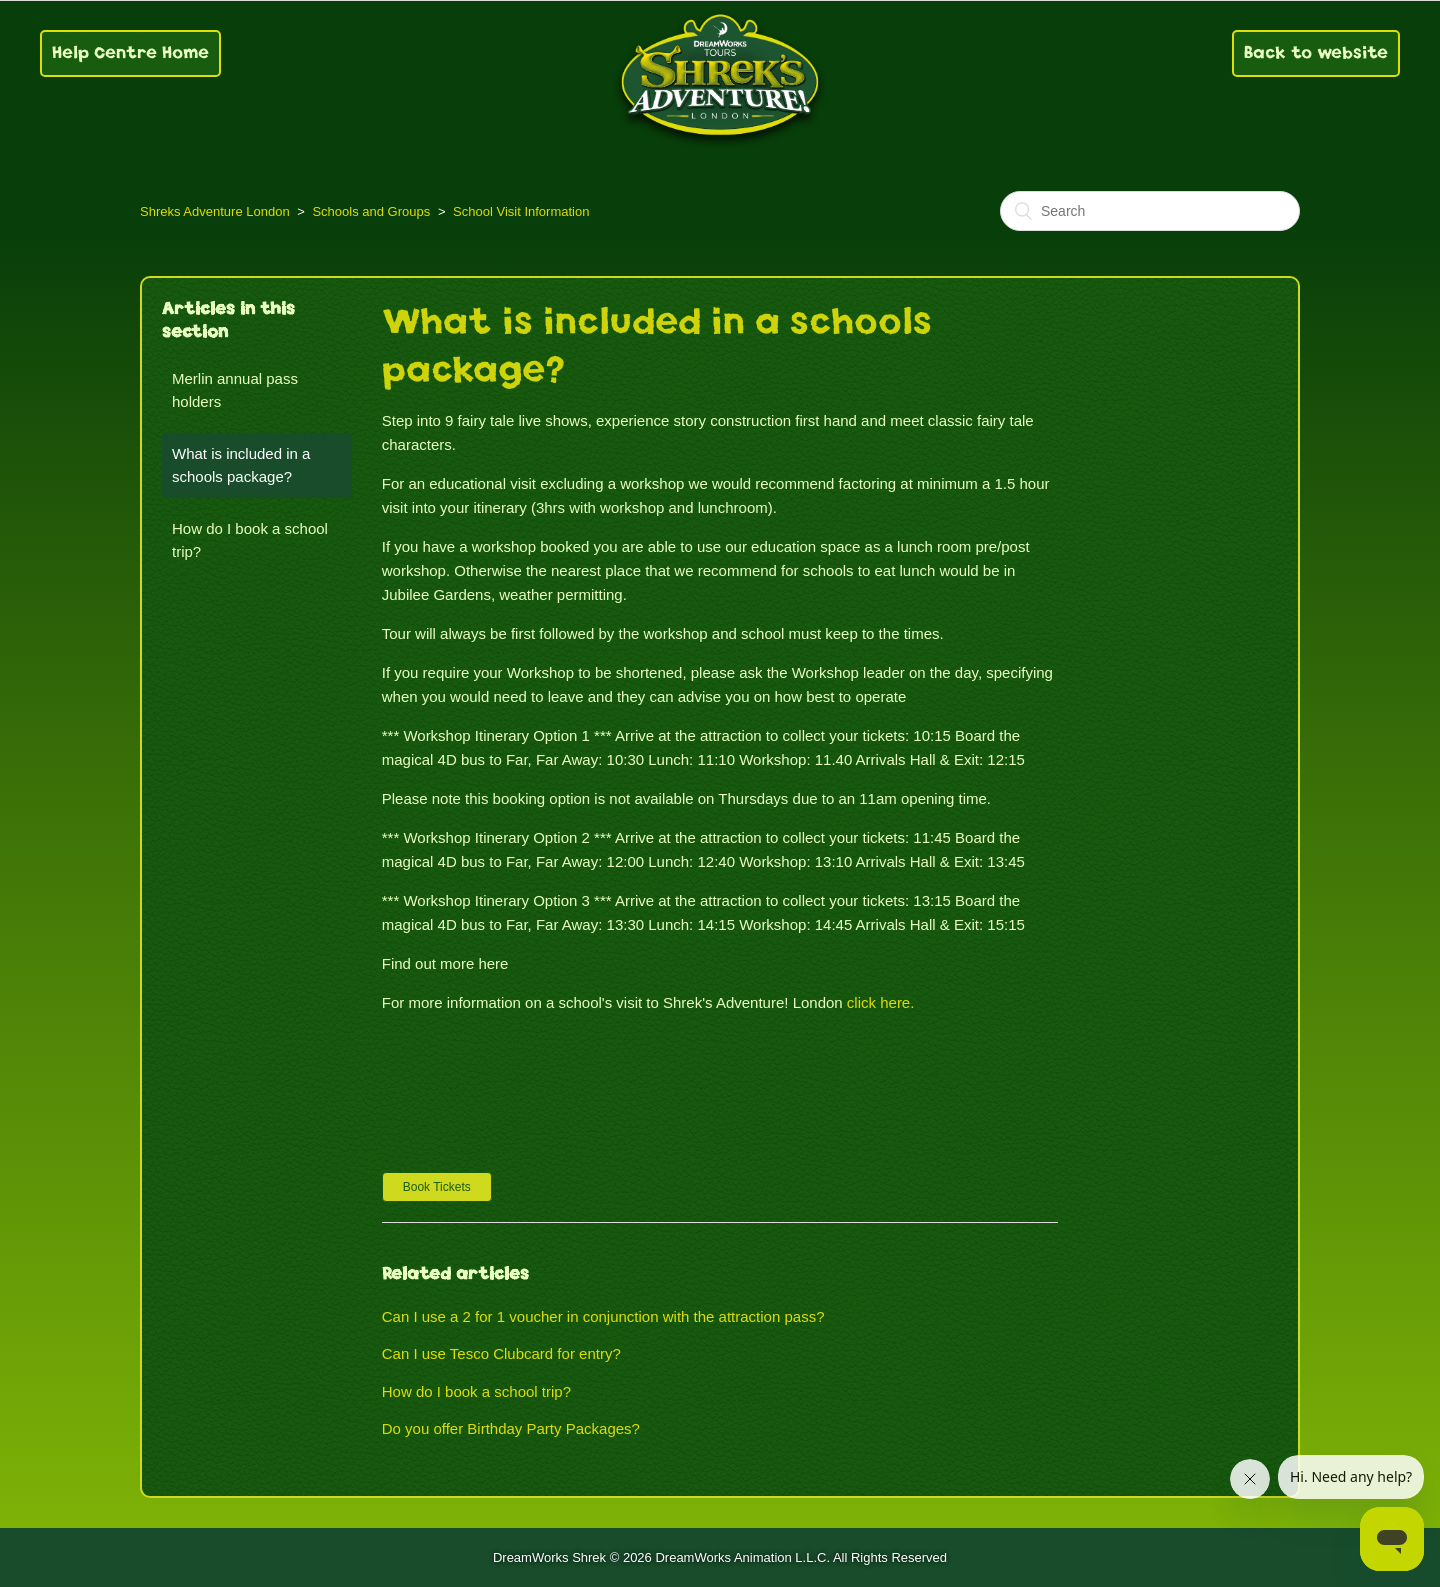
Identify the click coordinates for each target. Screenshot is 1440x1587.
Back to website (1316, 52)
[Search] (1150, 211)
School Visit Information (521, 211)
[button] (437, 1187)
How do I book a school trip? (250, 540)
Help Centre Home (130, 52)
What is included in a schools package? (241, 465)
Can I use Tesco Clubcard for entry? (501, 1353)
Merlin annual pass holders (235, 390)
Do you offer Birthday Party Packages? (511, 1428)
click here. (881, 1002)
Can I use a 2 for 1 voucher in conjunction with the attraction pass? (603, 1316)
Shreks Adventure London (215, 211)
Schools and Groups (371, 211)
